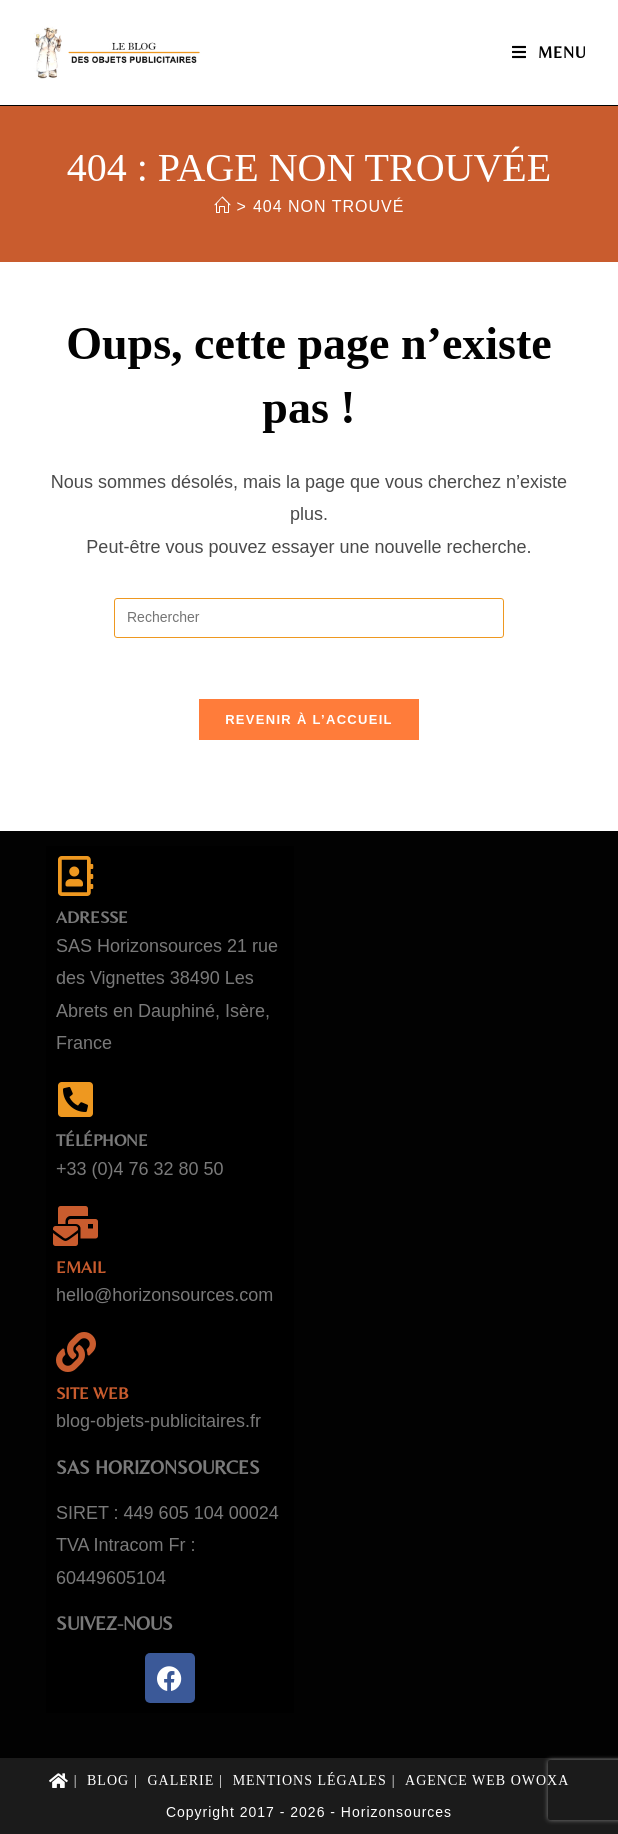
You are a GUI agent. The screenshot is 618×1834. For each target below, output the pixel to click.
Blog (108, 1780)
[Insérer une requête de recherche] (309, 618)
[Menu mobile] (549, 52)
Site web (92, 1393)
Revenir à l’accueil (309, 719)
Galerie (180, 1780)
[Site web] (76, 1352)
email (80, 1267)
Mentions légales (310, 1780)
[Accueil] (222, 206)
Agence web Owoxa (487, 1780)
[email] (76, 1226)
